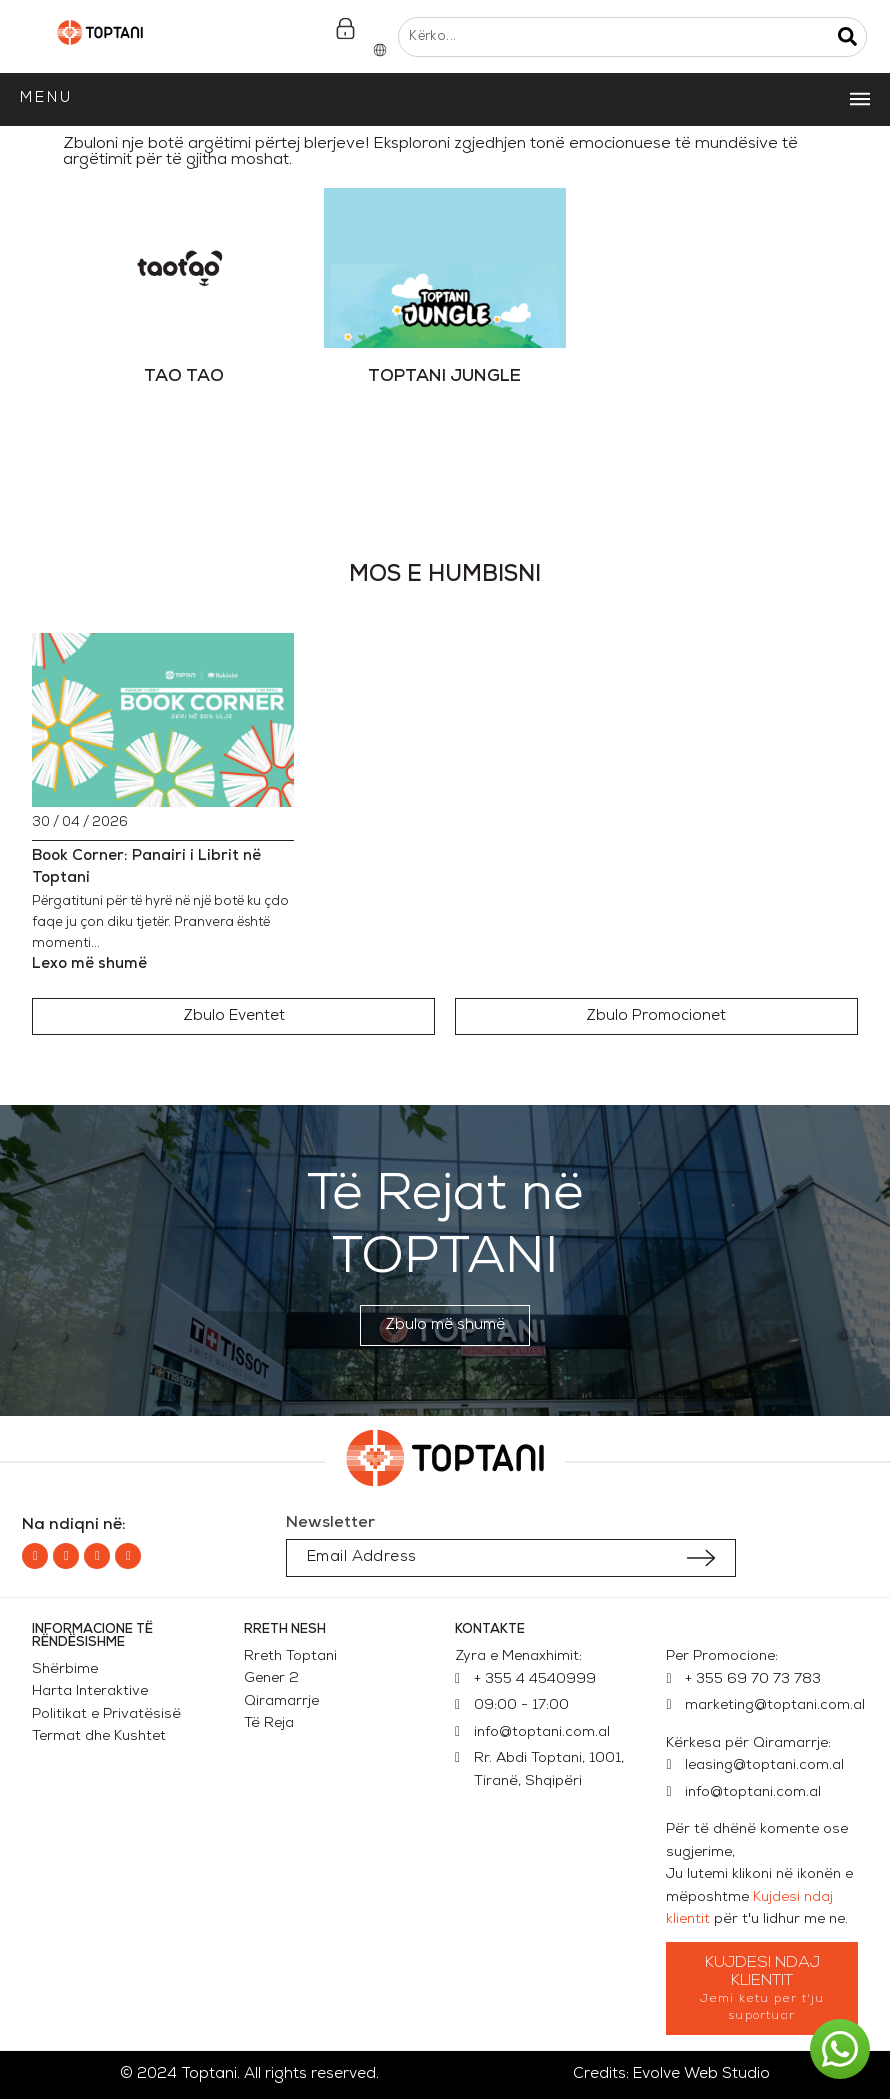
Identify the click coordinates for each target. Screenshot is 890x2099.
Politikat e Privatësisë (106, 1714)
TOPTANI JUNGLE (444, 376)
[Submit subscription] (701, 1558)
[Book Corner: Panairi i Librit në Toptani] (163, 720)
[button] (233, 1016)
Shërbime (65, 1669)
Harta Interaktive (90, 1691)
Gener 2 (275, 1678)
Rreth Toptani (290, 1656)
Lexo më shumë (89, 964)
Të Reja (269, 1723)
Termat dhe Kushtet (99, 1736)
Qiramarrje (281, 1701)
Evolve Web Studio (701, 2074)
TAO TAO (184, 376)
